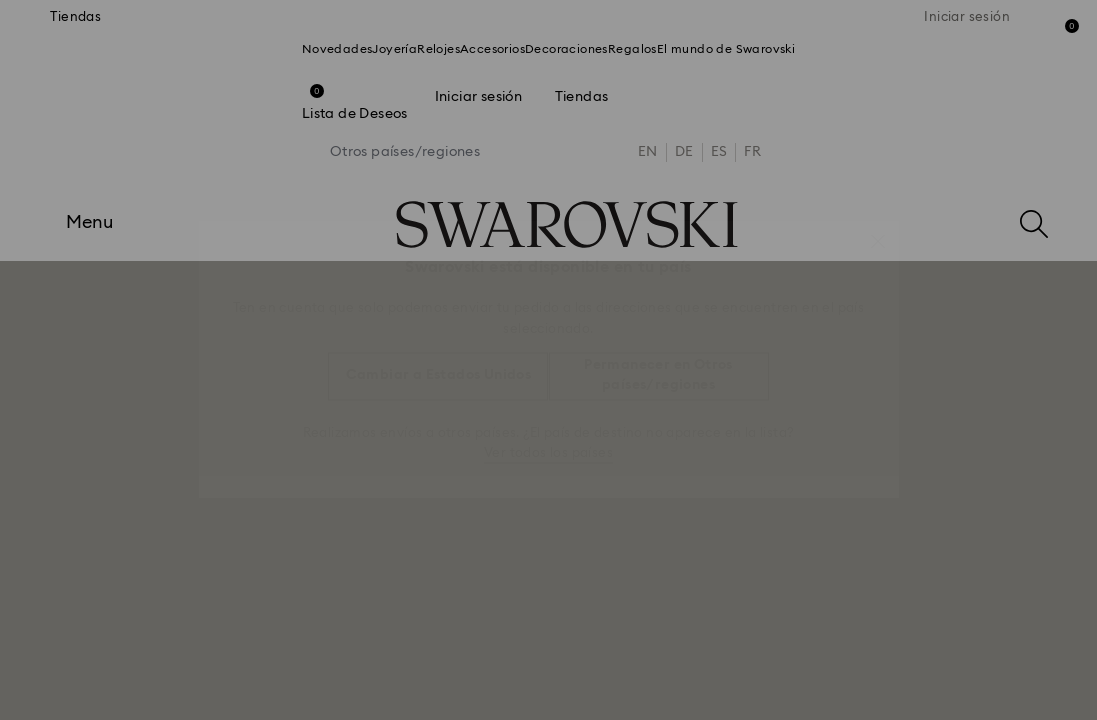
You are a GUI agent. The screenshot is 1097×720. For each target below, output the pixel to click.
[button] (878, 231)
